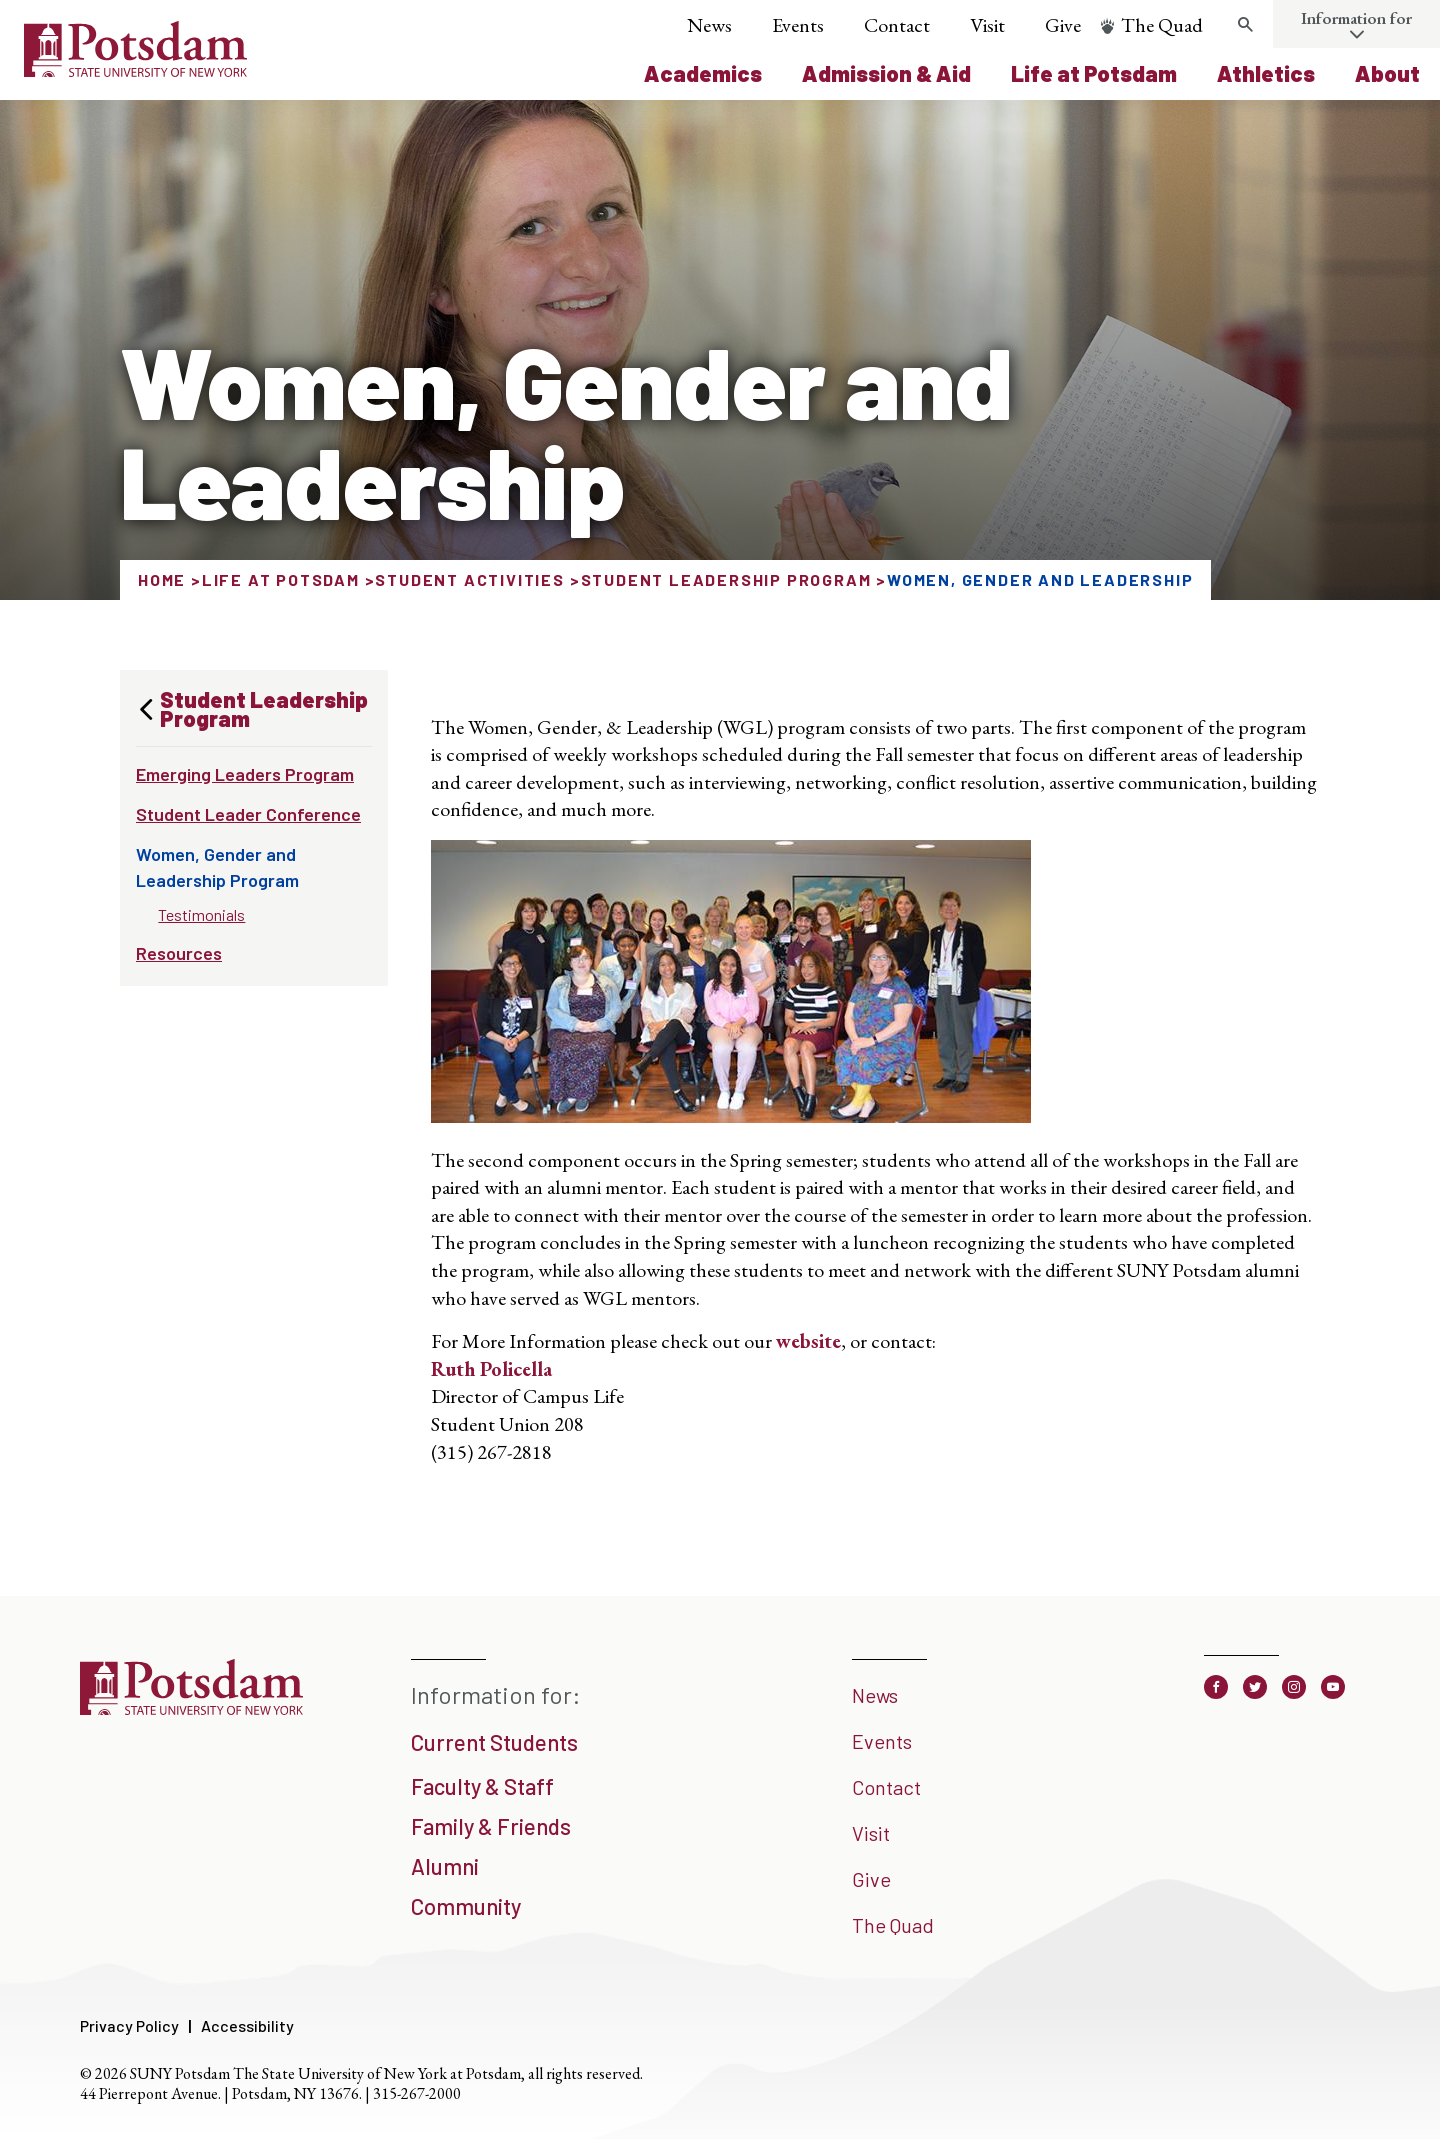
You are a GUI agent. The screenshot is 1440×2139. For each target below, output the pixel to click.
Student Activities (469, 579)
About (1387, 73)
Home (162, 579)
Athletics (1266, 73)
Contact (897, 25)
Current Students (494, 1742)
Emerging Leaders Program (245, 774)
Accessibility (247, 2025)
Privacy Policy (129, 2025)
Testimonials (201, 914)
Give (1063, 25)
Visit (987, 25)
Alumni (445, 1866)
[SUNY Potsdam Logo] (135, 70)
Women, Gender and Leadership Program (217, 866)
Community (466, 1906)
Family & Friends (491, 1826)
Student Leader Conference (248, 814)
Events (798, 25)
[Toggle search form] (1245, 25)
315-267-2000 (417, 2093)
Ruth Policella (491, 1369)
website (808, 1341)
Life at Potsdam (1094, 73)
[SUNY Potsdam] (191, 1708)
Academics (703, 73)
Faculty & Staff (482, 1786)
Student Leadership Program (726, 579)
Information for (1356, 18)
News (709, 25)
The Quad (1162, 25)
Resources (179, 953)
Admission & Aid (886, 73)
